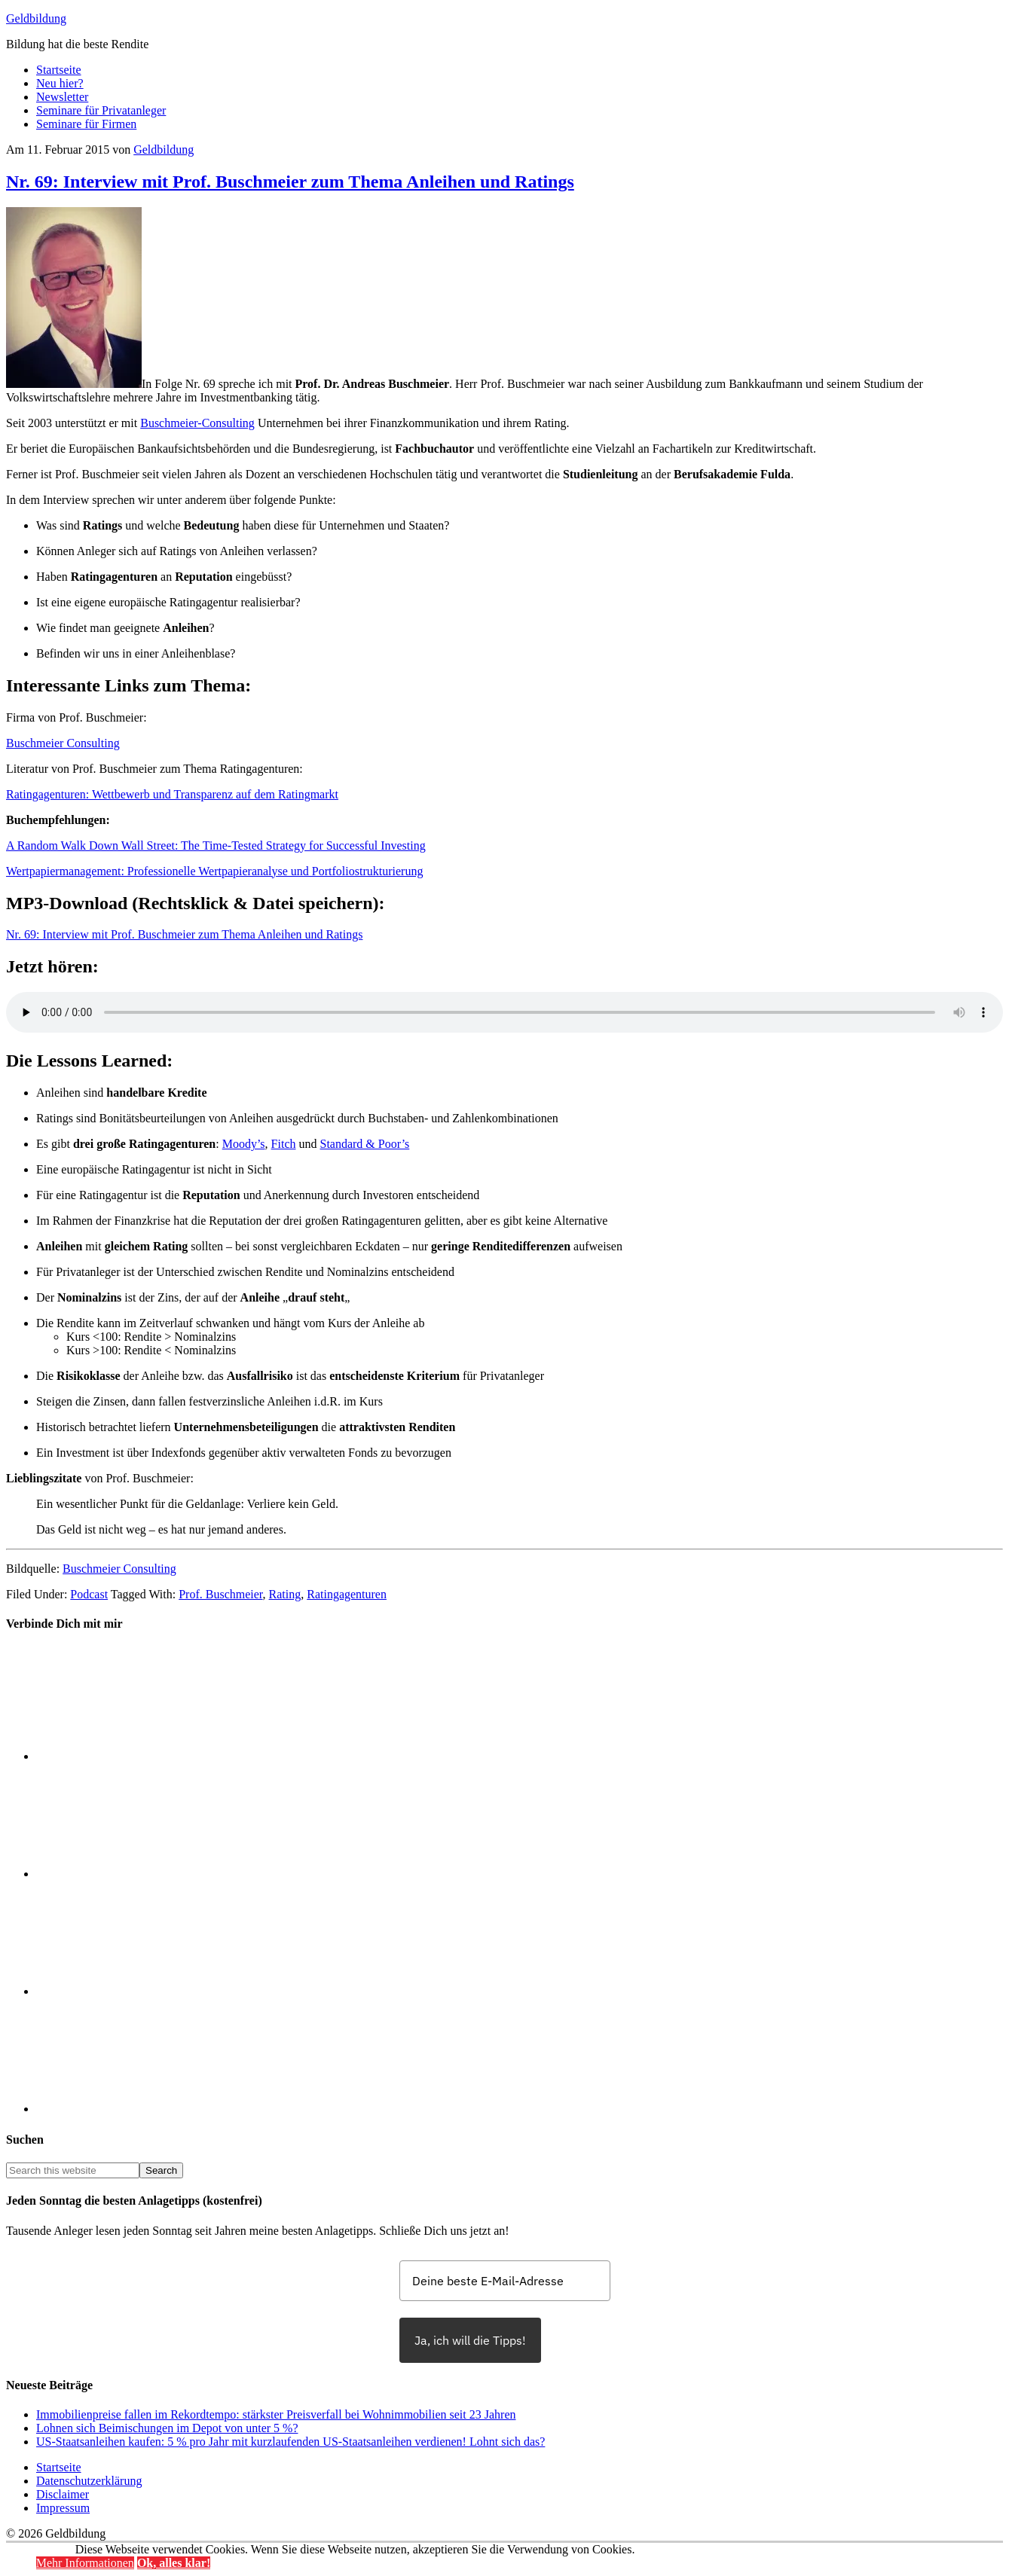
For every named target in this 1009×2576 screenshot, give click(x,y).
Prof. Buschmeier (220, 1594)
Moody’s (243, 1143)
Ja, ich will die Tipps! (470, 2340)
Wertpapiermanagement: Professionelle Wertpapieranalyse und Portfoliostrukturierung (214, 871)
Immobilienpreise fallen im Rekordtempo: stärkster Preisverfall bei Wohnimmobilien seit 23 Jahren (276, 2414)
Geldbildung (36, 18)
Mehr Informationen (85, 2562)
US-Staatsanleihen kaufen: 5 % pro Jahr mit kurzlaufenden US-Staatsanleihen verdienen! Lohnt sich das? (290, 2441)
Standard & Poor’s (364, 1143)
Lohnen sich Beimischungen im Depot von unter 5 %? (167, 2428)
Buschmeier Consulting (63, 743)
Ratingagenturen (347, 1594)
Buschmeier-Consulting (197, 423)
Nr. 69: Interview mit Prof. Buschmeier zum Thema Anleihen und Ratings (290, 181)
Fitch (283, 1143)
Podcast (89, 1594)
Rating (285, 1594)
